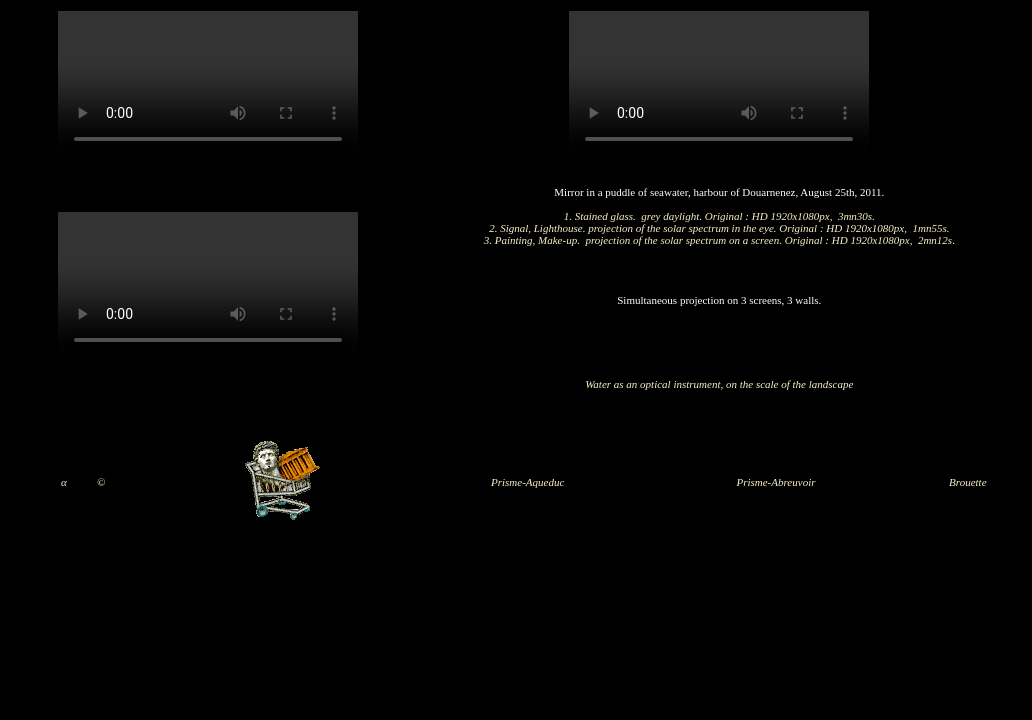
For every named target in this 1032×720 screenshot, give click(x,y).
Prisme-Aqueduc (527, 482)
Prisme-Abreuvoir (775, 482)
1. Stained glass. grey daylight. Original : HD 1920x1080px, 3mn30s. (719, 216)
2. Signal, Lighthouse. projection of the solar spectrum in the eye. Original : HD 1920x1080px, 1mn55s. (719, 228)
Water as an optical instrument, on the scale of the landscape (719, 384)
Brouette (967, 482)
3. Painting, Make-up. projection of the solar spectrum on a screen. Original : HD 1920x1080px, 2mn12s (718, 240)
